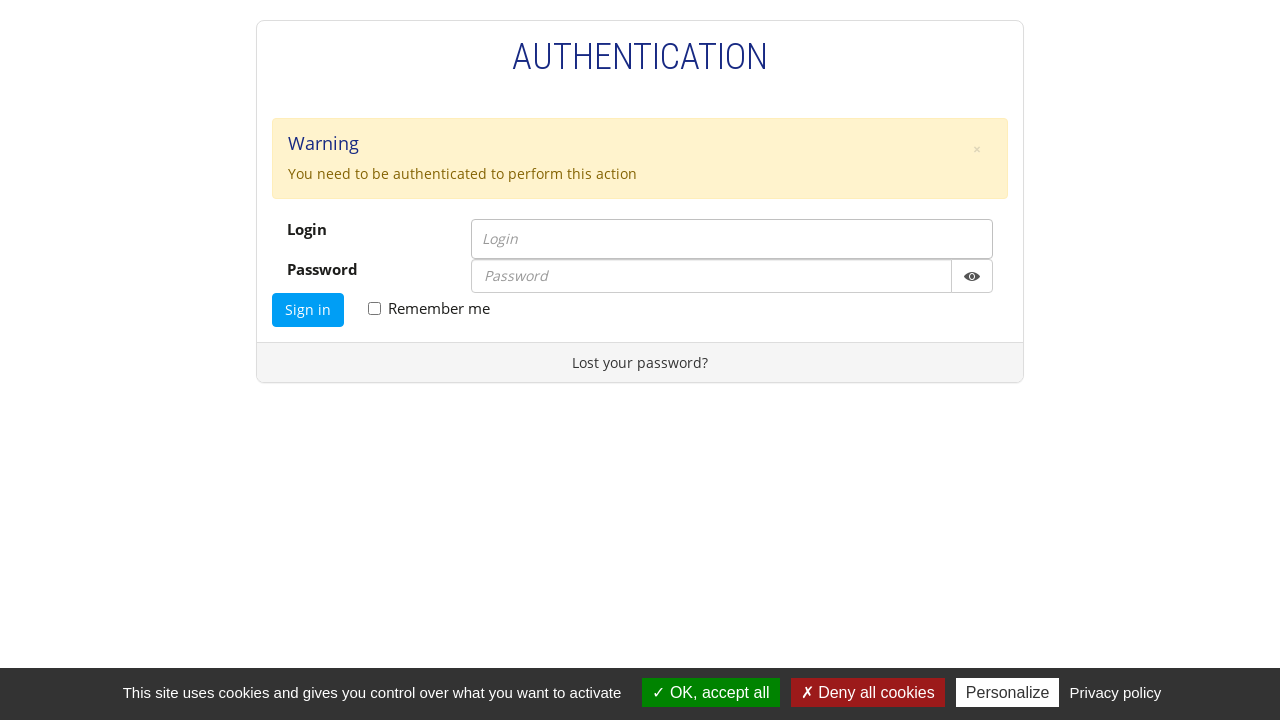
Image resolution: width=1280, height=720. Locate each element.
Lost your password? (640, 362)
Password (322, 269)
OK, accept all (710, 692)
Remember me (429, 308)
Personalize (1008, 692)
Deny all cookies (868, 692)
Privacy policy (1116, 692)
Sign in (308, 309)
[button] (977, 149)
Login (307, 229)
